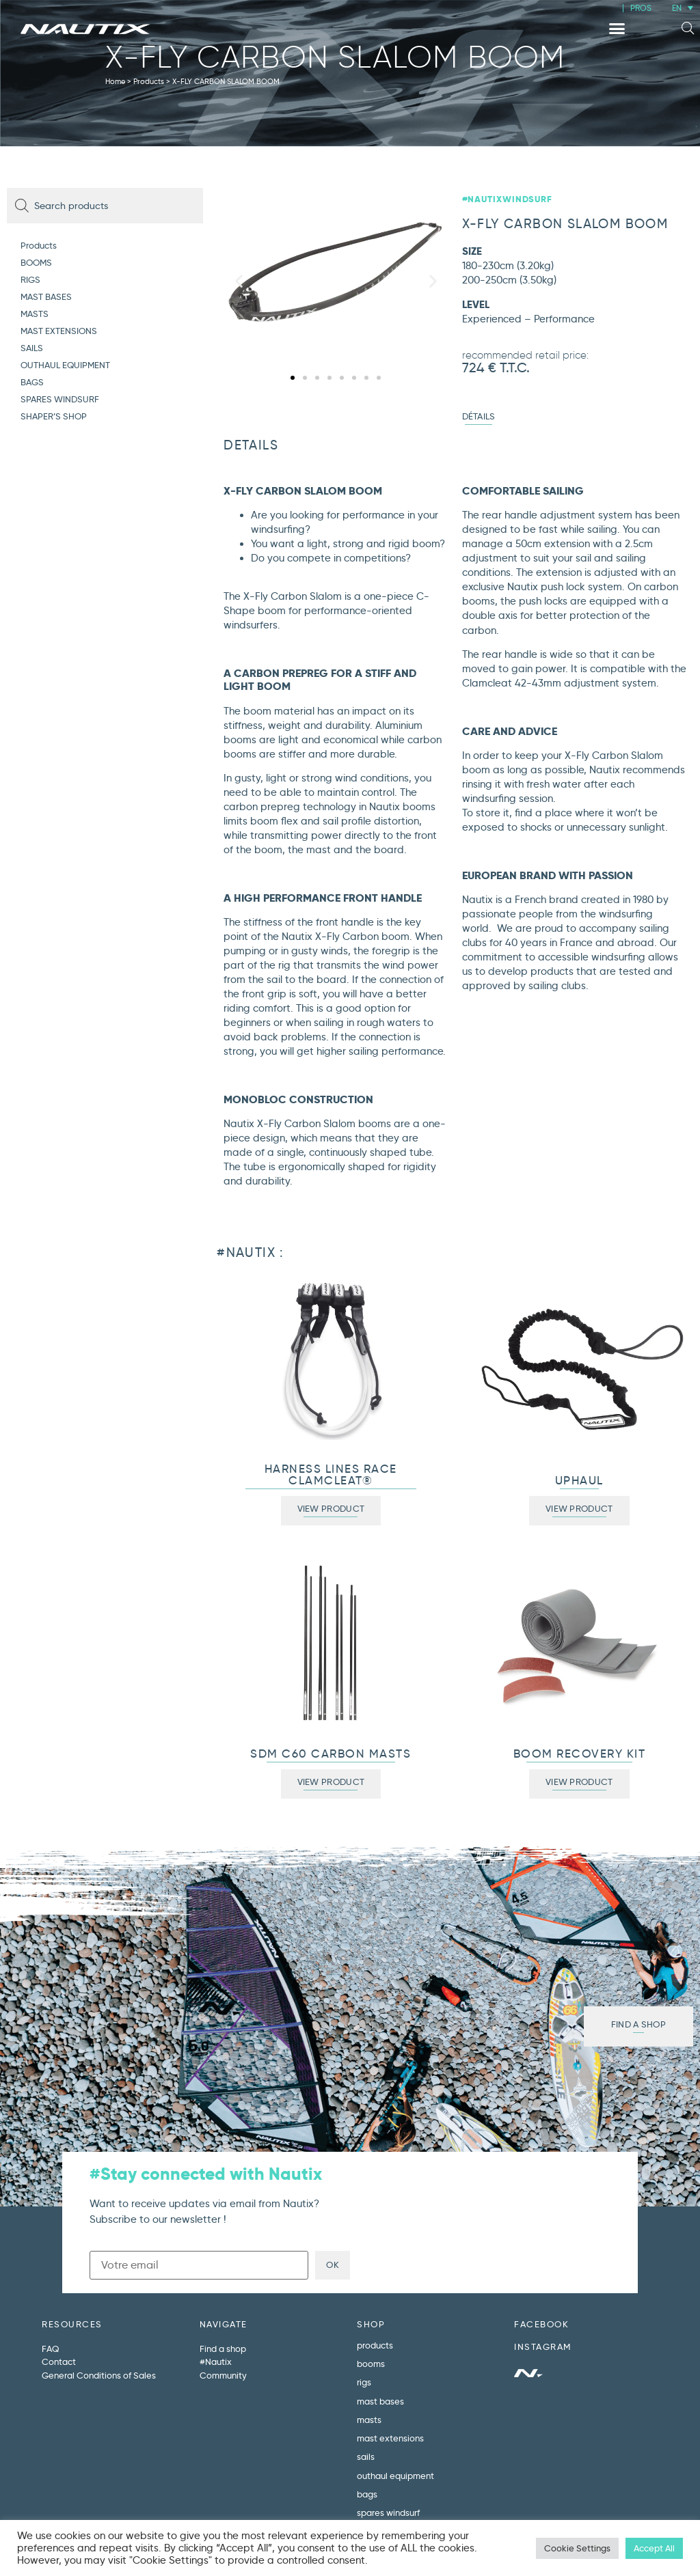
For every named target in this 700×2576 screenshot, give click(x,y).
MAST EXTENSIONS (59, 330)
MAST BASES (46, 296)
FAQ (50, 2348)
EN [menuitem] (677, 8)
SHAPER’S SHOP (54, 416)
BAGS (32, 381)
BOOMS (36, 262)
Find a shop (223, 2348)
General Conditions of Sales (99, 2375)
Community (223, 2375)
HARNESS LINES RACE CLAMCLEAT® (331, 1475)
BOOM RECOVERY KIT (579, 1754)
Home (115, 81)
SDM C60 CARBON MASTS (330, 1754)
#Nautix (216, 2361)
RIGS (30, 279)
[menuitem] (682, 8)
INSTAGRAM (542, 2346)
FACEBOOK (541, 2323)
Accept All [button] (654, 2548)
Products (148, 81)
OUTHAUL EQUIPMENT (65, 364)
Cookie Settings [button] (577, 2548)
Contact (59, 2361)
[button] (617, 29)
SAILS (32, 347)
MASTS (35, 313)
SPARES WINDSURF (60, 398)
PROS (640, 8)
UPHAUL (579, 1480)
